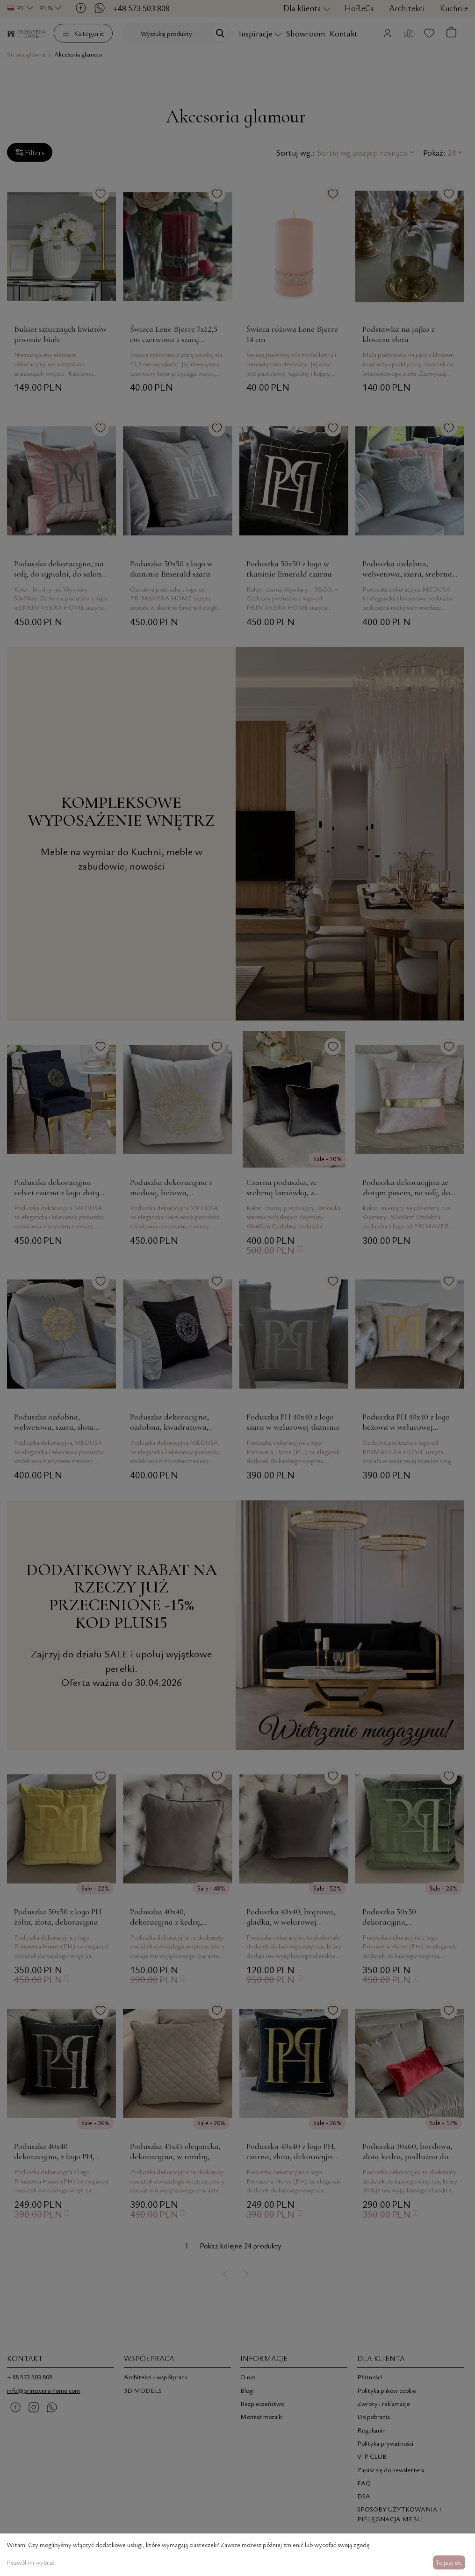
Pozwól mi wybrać (31, 2562)
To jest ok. (448, 2562)
